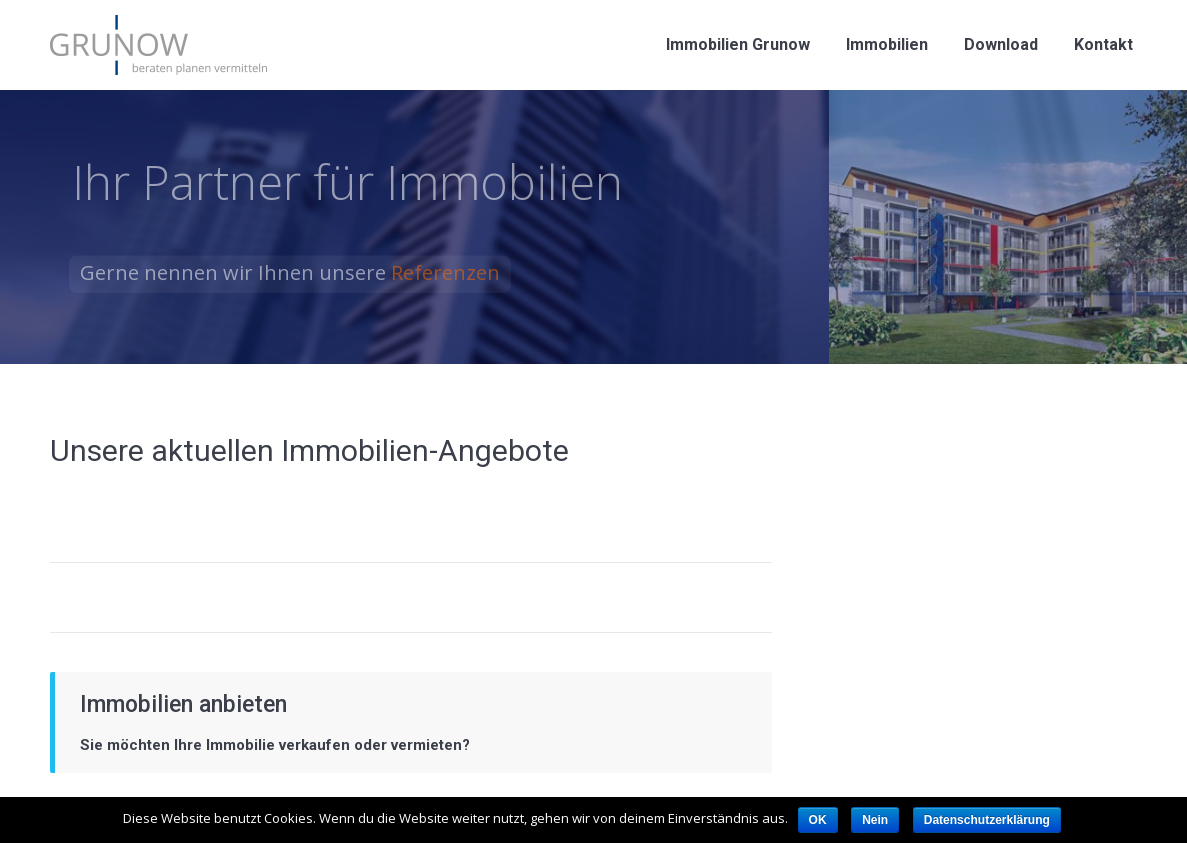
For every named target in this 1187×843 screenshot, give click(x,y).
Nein (875, 820)
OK (818, 820)
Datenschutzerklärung (987, 820)
